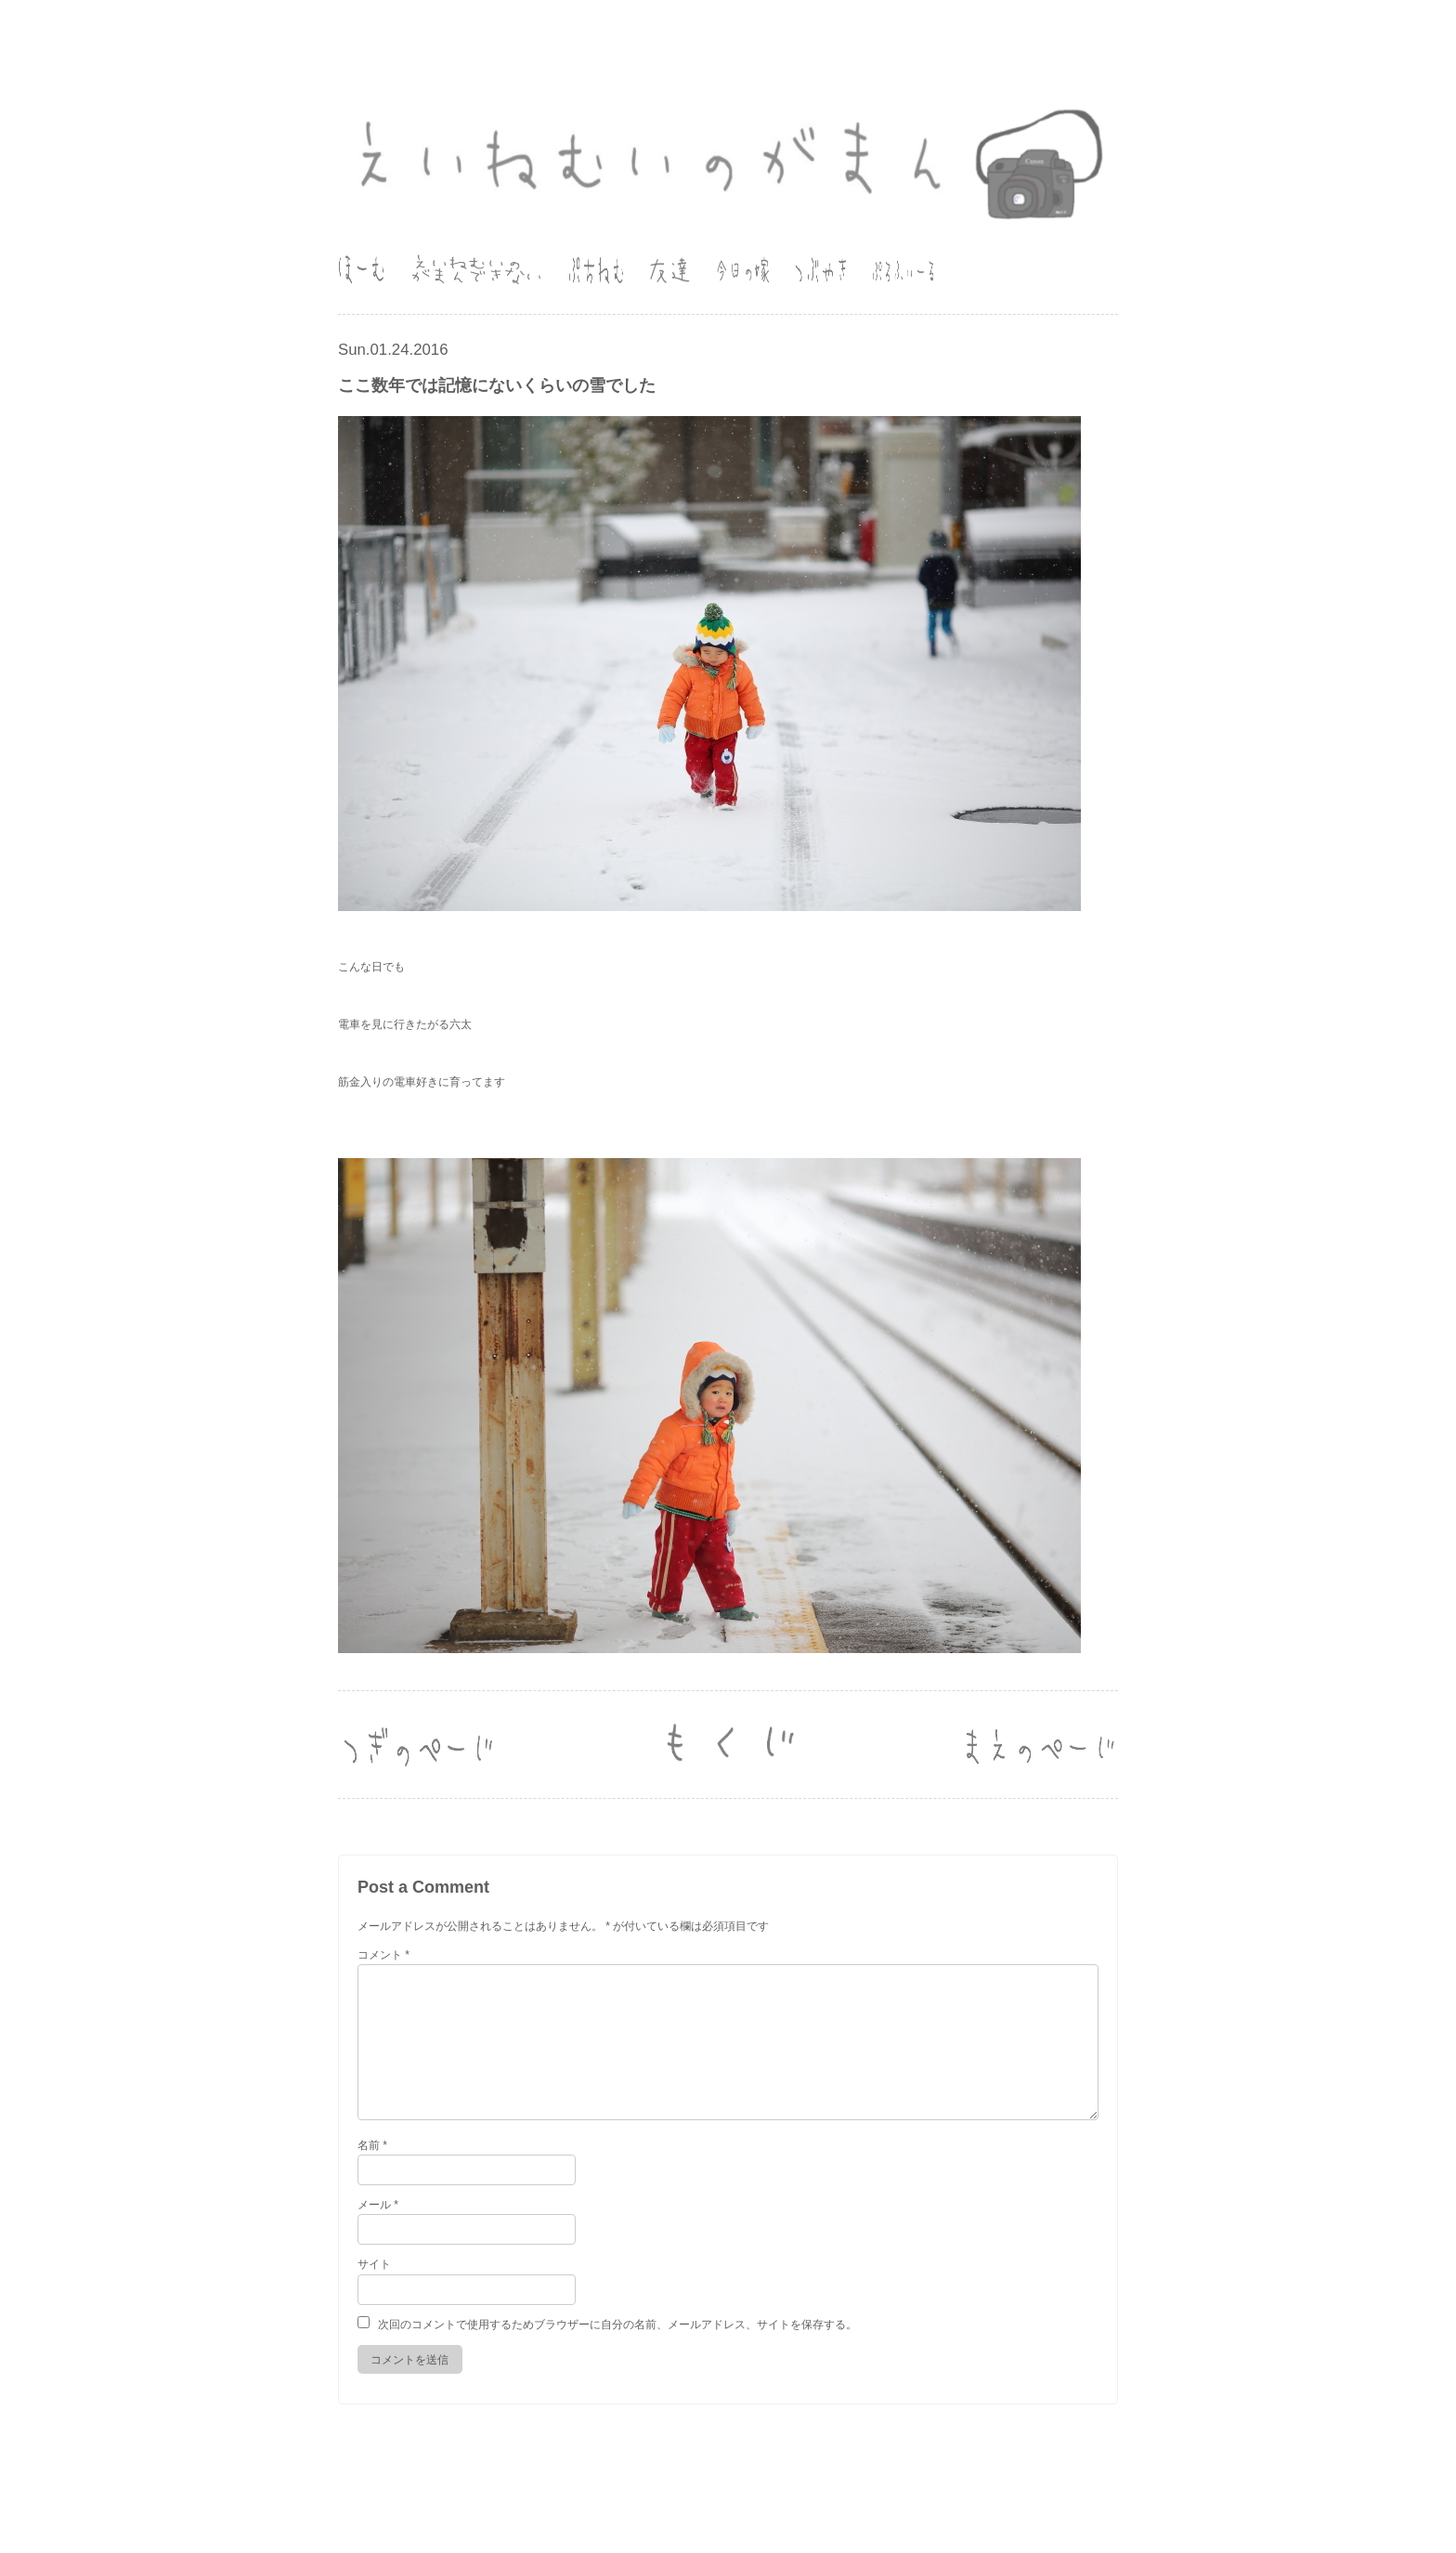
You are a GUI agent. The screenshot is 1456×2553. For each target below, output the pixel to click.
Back (417, 1744)
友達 (669, 270)
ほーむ (361, 270)
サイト (374, 2264)
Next (1039, 1744)
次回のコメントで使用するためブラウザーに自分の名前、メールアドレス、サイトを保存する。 (617, 2324)
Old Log (728, 1744)
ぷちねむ (596, 270)
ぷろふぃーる (903, 270)
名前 (372, 2145)
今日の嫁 (743, 270)
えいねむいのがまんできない (476, 270)
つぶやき (821, 270)
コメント (384, 1954)
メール (378, 2204)
